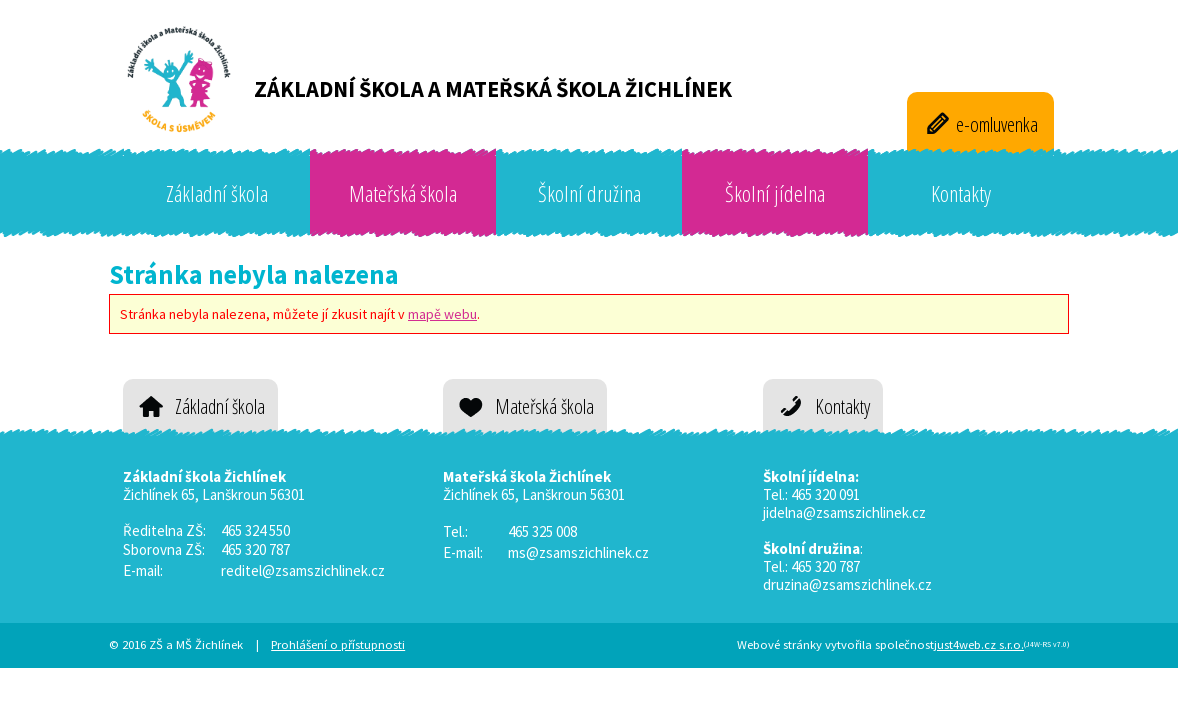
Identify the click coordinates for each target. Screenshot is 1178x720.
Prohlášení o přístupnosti (338, 644)
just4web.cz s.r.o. (979, 644)
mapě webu (442, 314)
